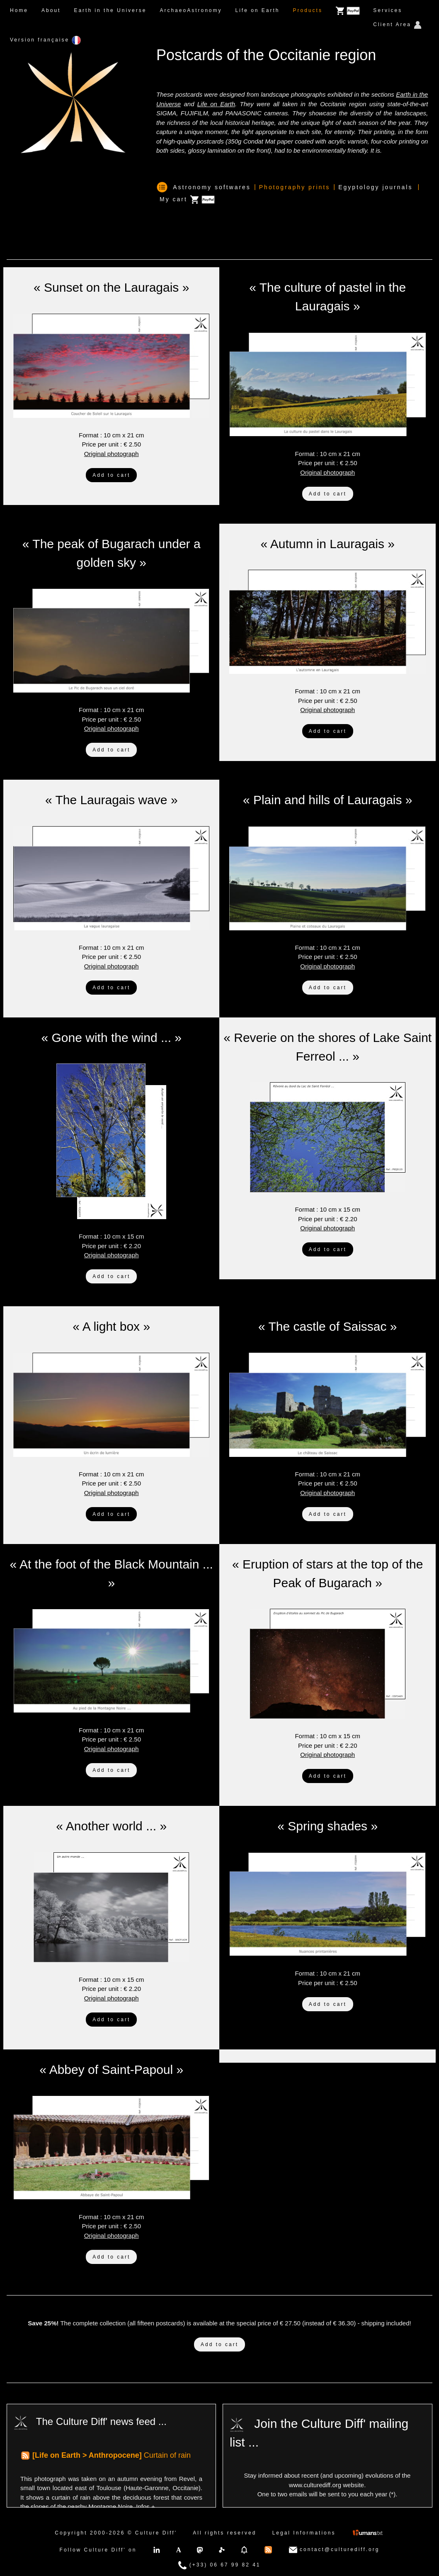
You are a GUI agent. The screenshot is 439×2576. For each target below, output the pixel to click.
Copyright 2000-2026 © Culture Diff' (116, 2533)
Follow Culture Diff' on (98, 2550)
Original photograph (111, 453)
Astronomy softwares (212, 187)
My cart (187, 199)
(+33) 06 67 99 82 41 (219, 2565)
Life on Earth (257, 10)
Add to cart (111, 475)
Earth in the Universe (110, 10)
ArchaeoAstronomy (191, 10)
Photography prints (294, 187)
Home (19, 10)
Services (387, 10)
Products (308, 10)
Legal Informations (304, 2533)
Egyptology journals (375, 187)
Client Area (397, 25)
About (51, 10)
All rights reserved (224, 2533)
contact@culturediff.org (334, 2550)
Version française (45, 40)
